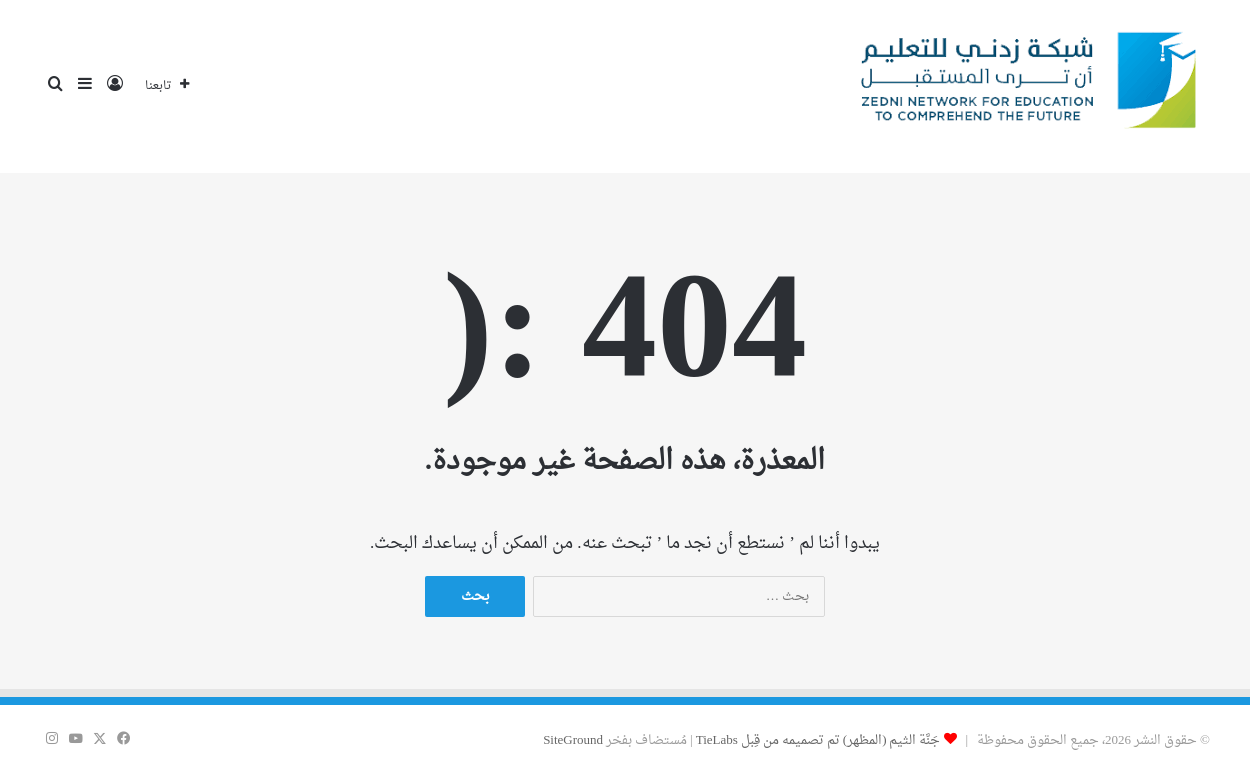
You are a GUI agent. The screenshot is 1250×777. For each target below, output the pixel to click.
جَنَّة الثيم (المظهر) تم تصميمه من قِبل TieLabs (818, 740)
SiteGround (573, 740)
